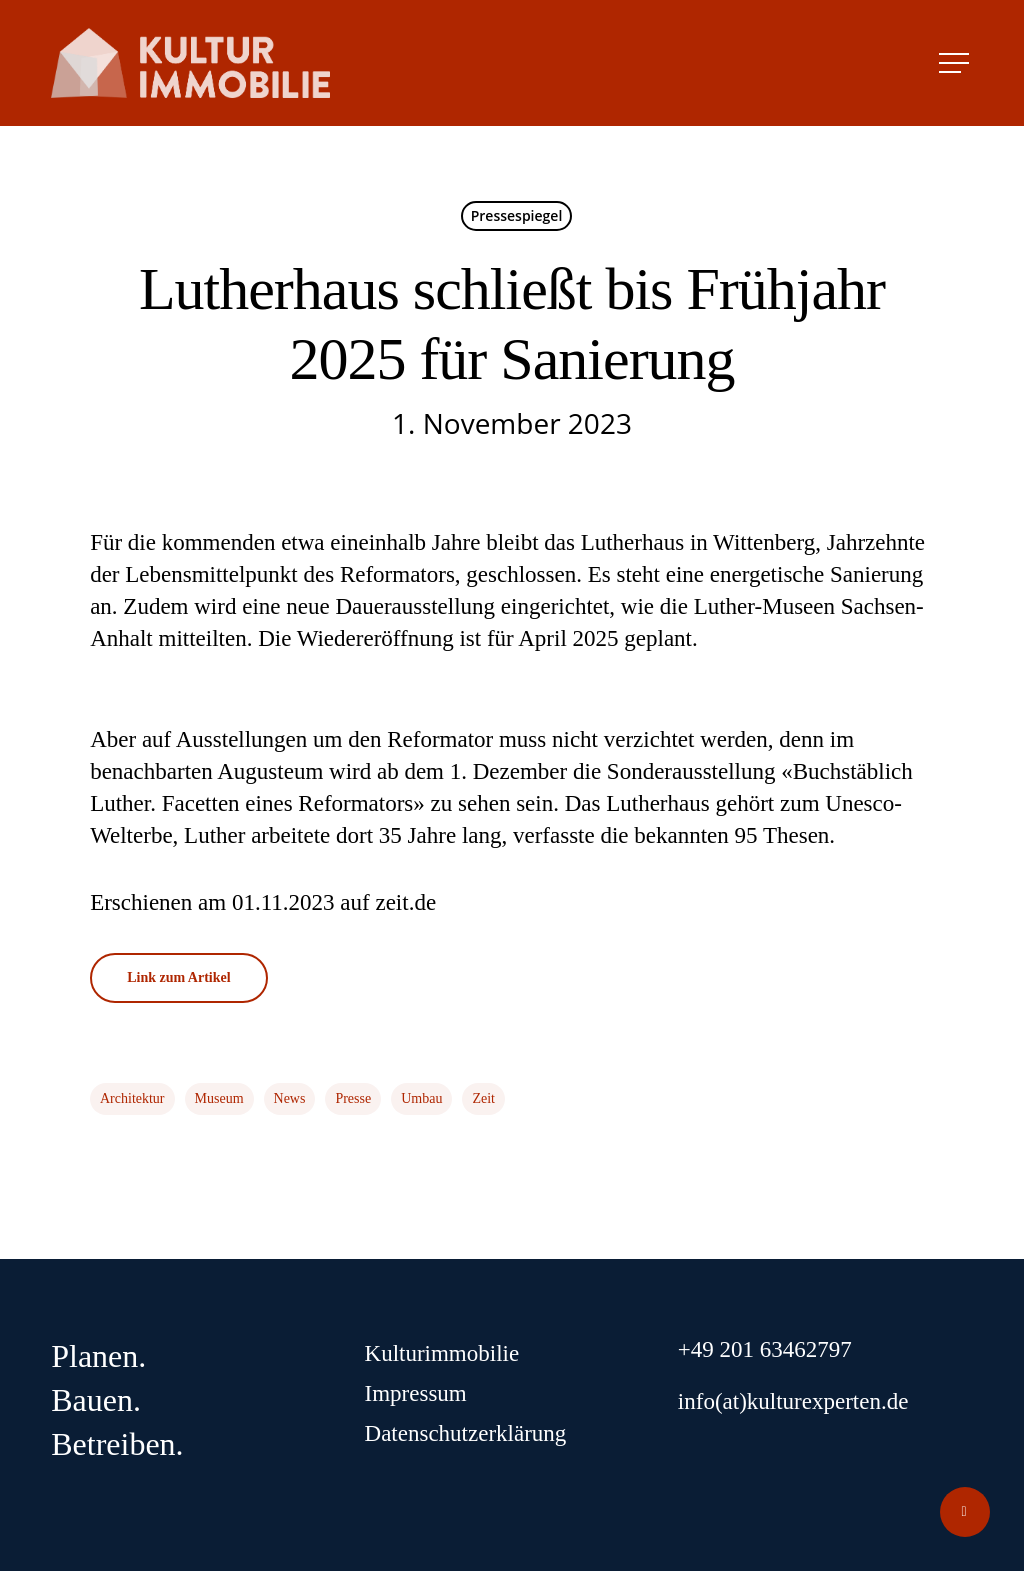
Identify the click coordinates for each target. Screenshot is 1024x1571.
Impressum (416, 1393)
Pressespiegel (517, 215)
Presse (353, 1098)
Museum (219, 1098)
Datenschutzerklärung (466, 1433)
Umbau (421, 1098)
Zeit (483, 1098)
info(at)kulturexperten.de (793, 1401)
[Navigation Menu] (956, 63)
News (290, 1098)
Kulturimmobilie (442, 1353)
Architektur (132, 1098)
